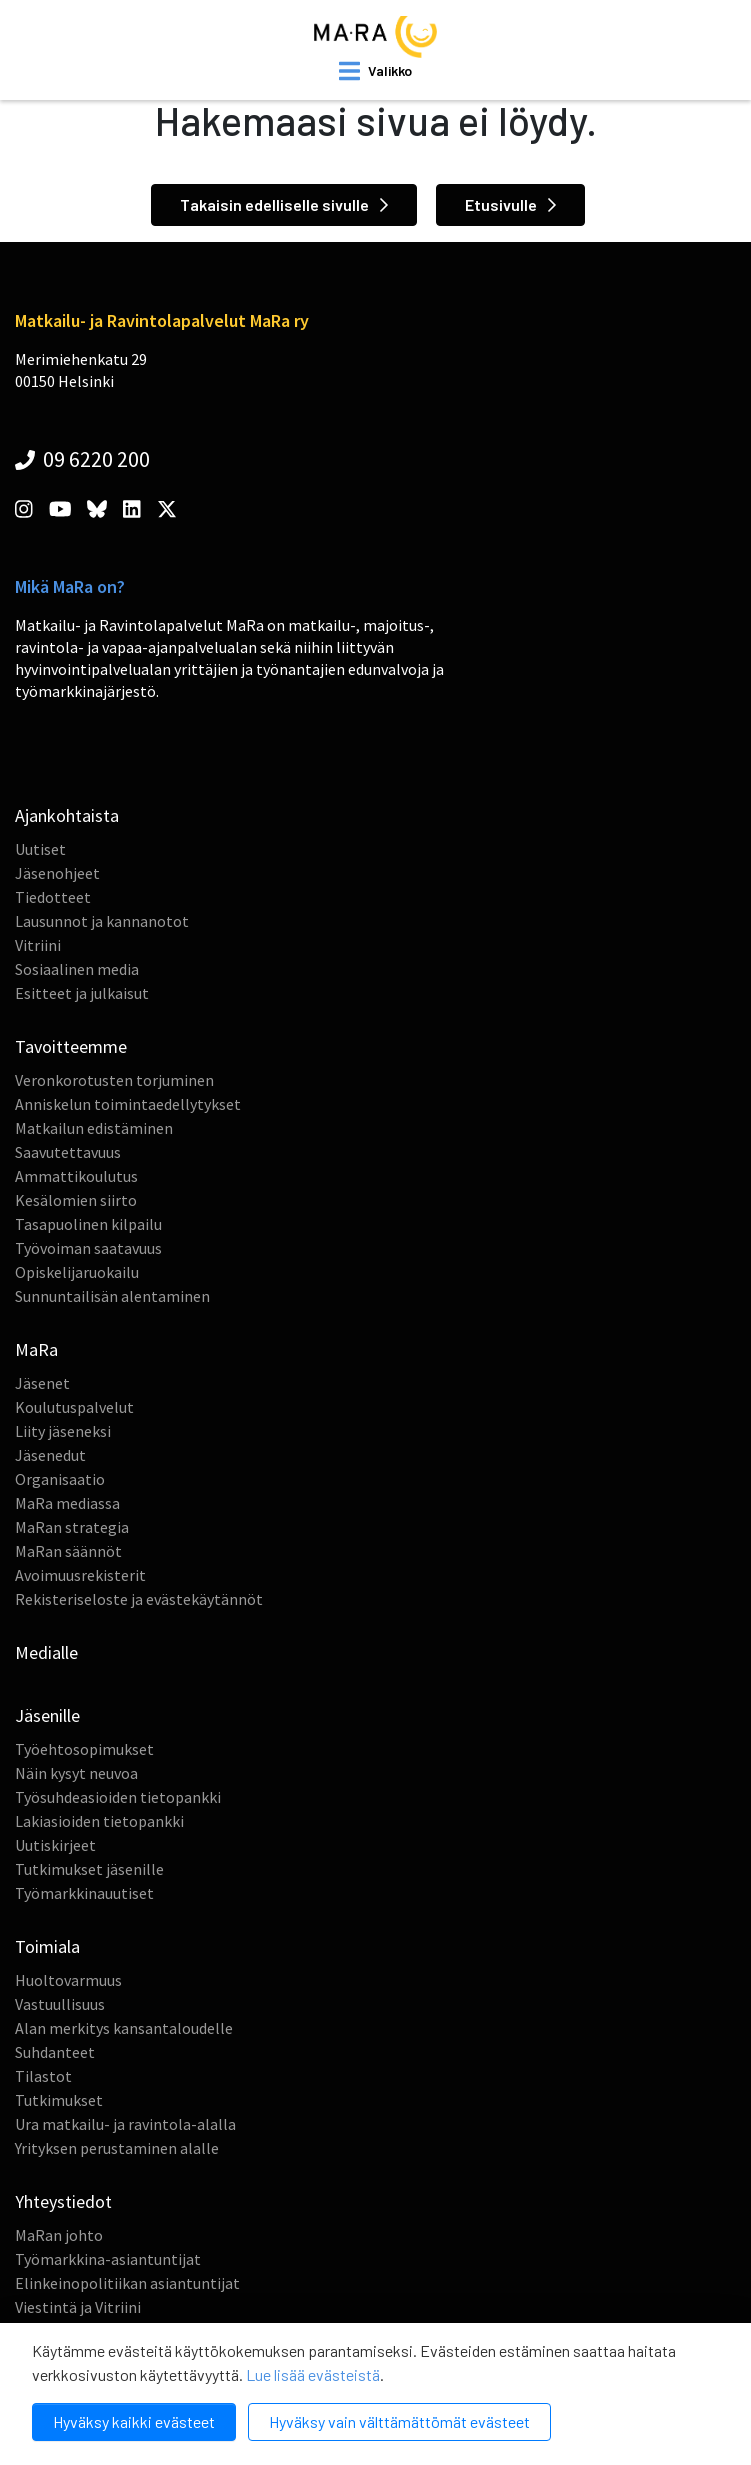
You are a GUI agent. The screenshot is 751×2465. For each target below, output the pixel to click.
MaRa (36, 1349)
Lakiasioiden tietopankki (99, 1821)
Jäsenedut (50, 1455)
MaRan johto (59, 2235)
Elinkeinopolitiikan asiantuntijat (127, 2283)
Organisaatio (60, 1479)
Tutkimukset (59, 2100)
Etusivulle (510, 204)
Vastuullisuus (60, 2004)
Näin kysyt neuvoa (76, 1773)
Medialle (46, 1652)
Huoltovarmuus (68, 1980)
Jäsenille (47, 1715)
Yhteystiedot (63, 2201)
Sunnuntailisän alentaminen (112, 1296)
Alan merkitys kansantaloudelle (124, 2028)
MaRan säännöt (68, 1551)
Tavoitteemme (71, 1046)
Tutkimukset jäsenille (89, 1869)
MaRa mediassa (67, 1503)
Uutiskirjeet (55, 1845)
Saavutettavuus (68, 1152)
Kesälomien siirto (76, 1200)
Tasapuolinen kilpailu (88, 1224)
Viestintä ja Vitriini (78, 2307)
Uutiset (40, 849)
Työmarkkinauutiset (84, 1893)
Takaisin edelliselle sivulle (284, 204)
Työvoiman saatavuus (88, 1248)
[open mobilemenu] (375, 71)
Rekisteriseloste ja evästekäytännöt (139, 1599)
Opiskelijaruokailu (77, 1272)
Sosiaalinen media (77, 969)
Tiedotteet (53, 897)
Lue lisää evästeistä (313, 2374)
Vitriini (38, 945)
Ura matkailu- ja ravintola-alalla (125, 2124)
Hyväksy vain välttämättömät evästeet (399, 2421)
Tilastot (43, 2076)
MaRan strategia (72, 1527)
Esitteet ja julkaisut (82, 993)
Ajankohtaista (67, 815)
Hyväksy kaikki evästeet (134, 2421)
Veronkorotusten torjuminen (114, 1080)
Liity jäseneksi (63, 1431)
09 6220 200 (82, 459)
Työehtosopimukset (84, 1749)
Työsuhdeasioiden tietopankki (118, 1797)
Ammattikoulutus (76, 1176)
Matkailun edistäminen (94, 1128)
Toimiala (47, 1946)
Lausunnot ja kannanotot (102, 921)
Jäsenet (42, 1383)
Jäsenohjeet (57, 873)
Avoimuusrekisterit (80, 1575)
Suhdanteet (55, 2052)
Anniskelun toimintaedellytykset (128, 1104)
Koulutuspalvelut (74, 1407)
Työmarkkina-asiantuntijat (108, 2259)
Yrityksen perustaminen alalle (117, 2148)
